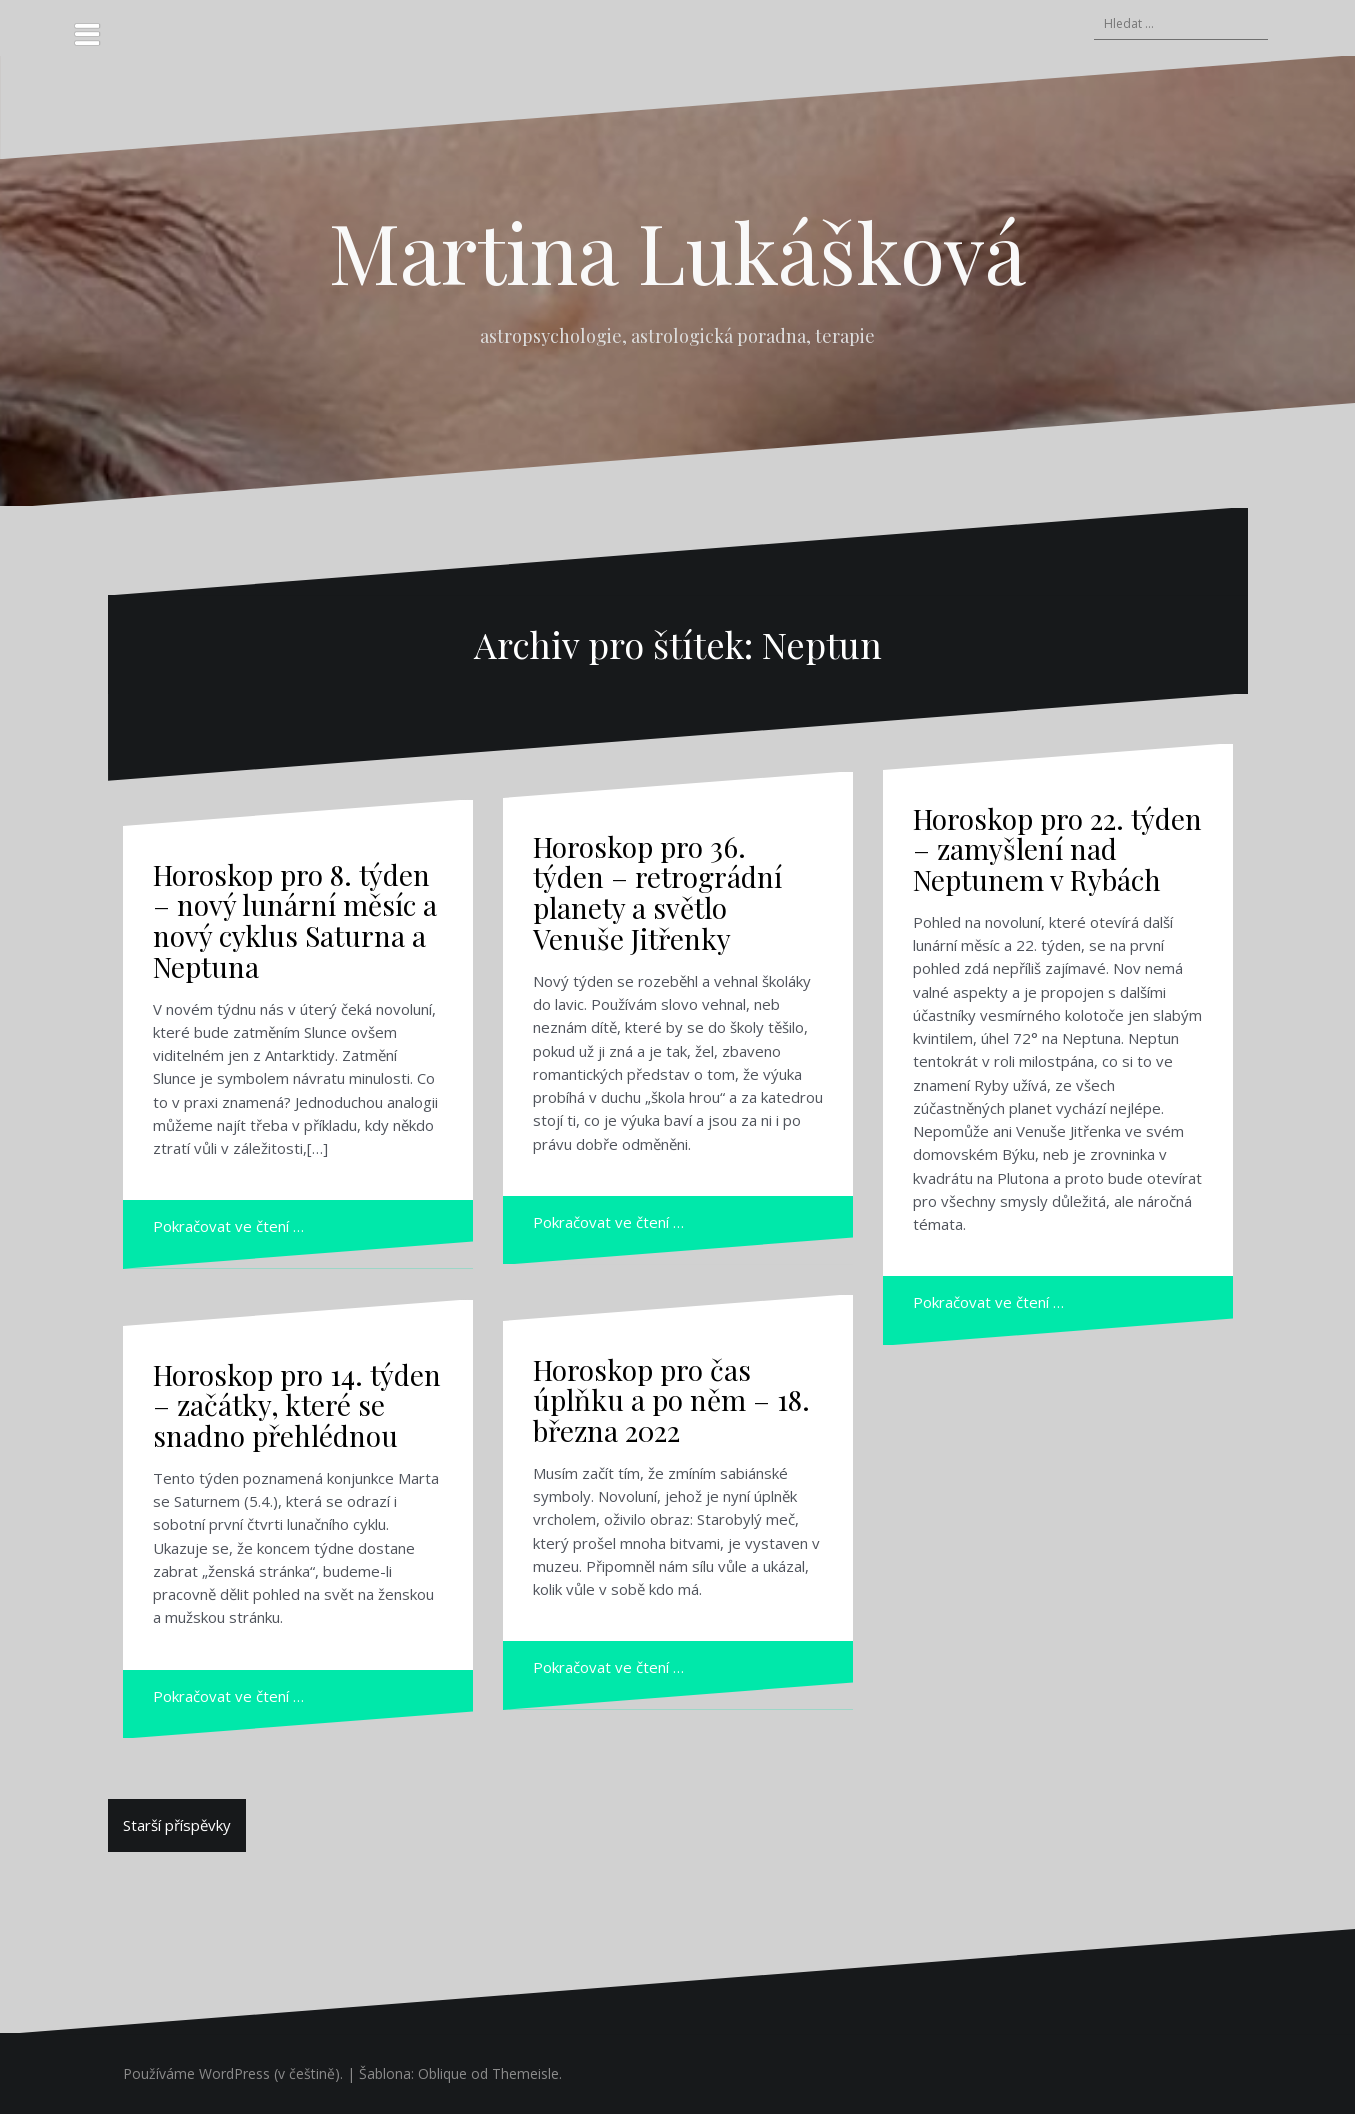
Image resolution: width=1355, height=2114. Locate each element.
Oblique (442, 2073)
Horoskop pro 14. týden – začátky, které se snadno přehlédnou (297, 1405)
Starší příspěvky (177, 1825)
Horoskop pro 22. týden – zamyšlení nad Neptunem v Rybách (1057, 849)
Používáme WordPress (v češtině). (233, 2073)
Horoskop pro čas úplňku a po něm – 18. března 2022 (671, 1400)
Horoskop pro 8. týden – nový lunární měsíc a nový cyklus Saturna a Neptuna (295, 920)
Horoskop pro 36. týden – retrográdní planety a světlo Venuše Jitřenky (657, 892)
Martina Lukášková (677, 251)
